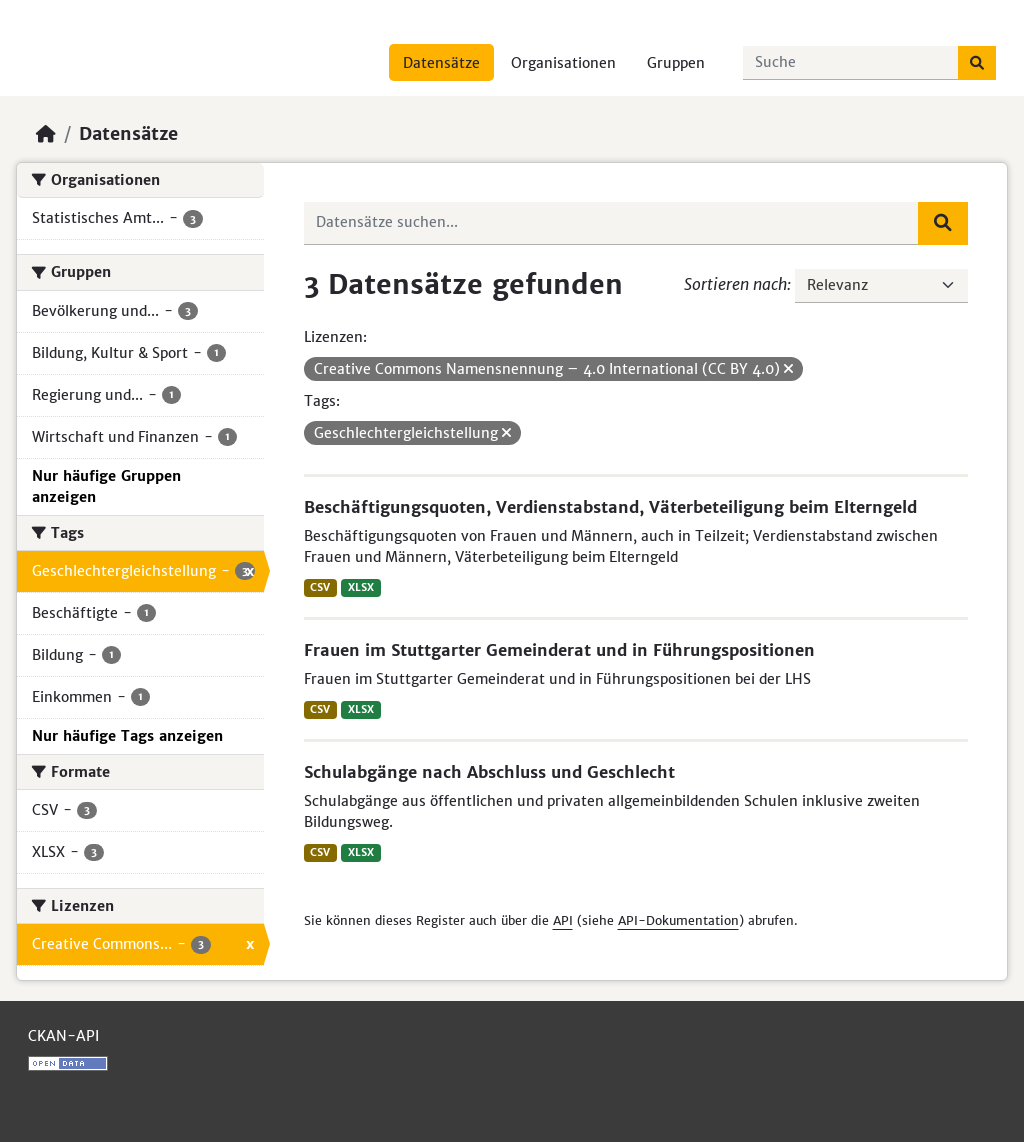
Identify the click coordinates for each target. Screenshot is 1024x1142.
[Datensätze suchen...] (851, 63)
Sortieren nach (735, 284)
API (563, 920)
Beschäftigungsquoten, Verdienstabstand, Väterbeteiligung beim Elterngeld (610, 507)
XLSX (361, 587)
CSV (320, 587)
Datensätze (441, 63)
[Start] (46, 134)
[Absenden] (977, 63)
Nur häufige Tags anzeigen (127, 736)
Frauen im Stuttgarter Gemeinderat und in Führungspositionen (559, 650)
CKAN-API (63, 1036)
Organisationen (563, 63)
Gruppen (676, 63)
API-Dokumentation (678, 920)
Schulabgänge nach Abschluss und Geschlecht (489, 772)
